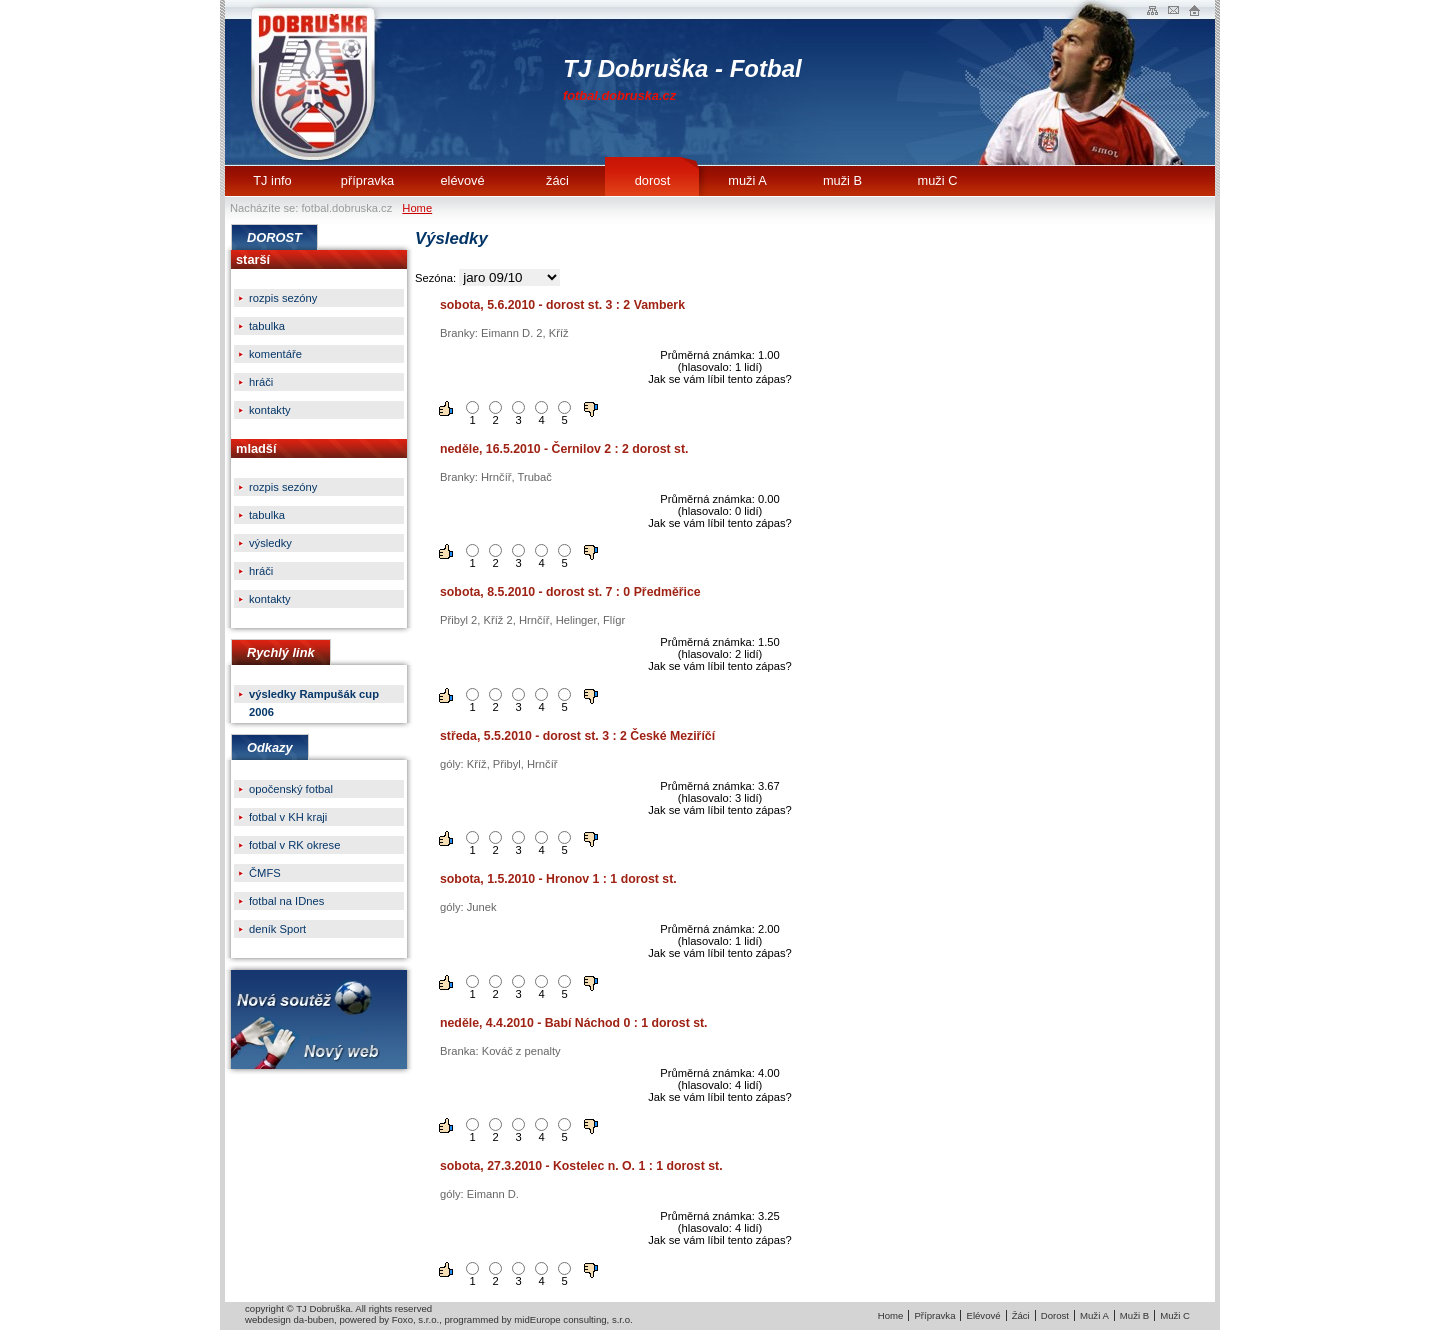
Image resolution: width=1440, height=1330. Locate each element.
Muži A (1094, 1315)
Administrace (1194, 9)
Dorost (1055, 1315)
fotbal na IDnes (286, 901)
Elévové (983, 1315)
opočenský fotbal (291, 789)
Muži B (1134, 1315)
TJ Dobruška (317, 83)
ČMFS (265, 873)
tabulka (267, 326)
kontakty (270, 410)
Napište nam (1173, 9)
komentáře (275, 354)
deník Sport (277, 929)
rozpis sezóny (283, 298)
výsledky (270, 543)
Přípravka (934, 1315)
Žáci (1021, 1315)
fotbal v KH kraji (288, 817)
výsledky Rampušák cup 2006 (314, 695)
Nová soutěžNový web (319, 1019)
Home (417, 208)
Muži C (1175, 1315)
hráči (261, 382)
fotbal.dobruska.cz (619, 95)
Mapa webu (1152, 9)
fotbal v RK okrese (294, 845)
